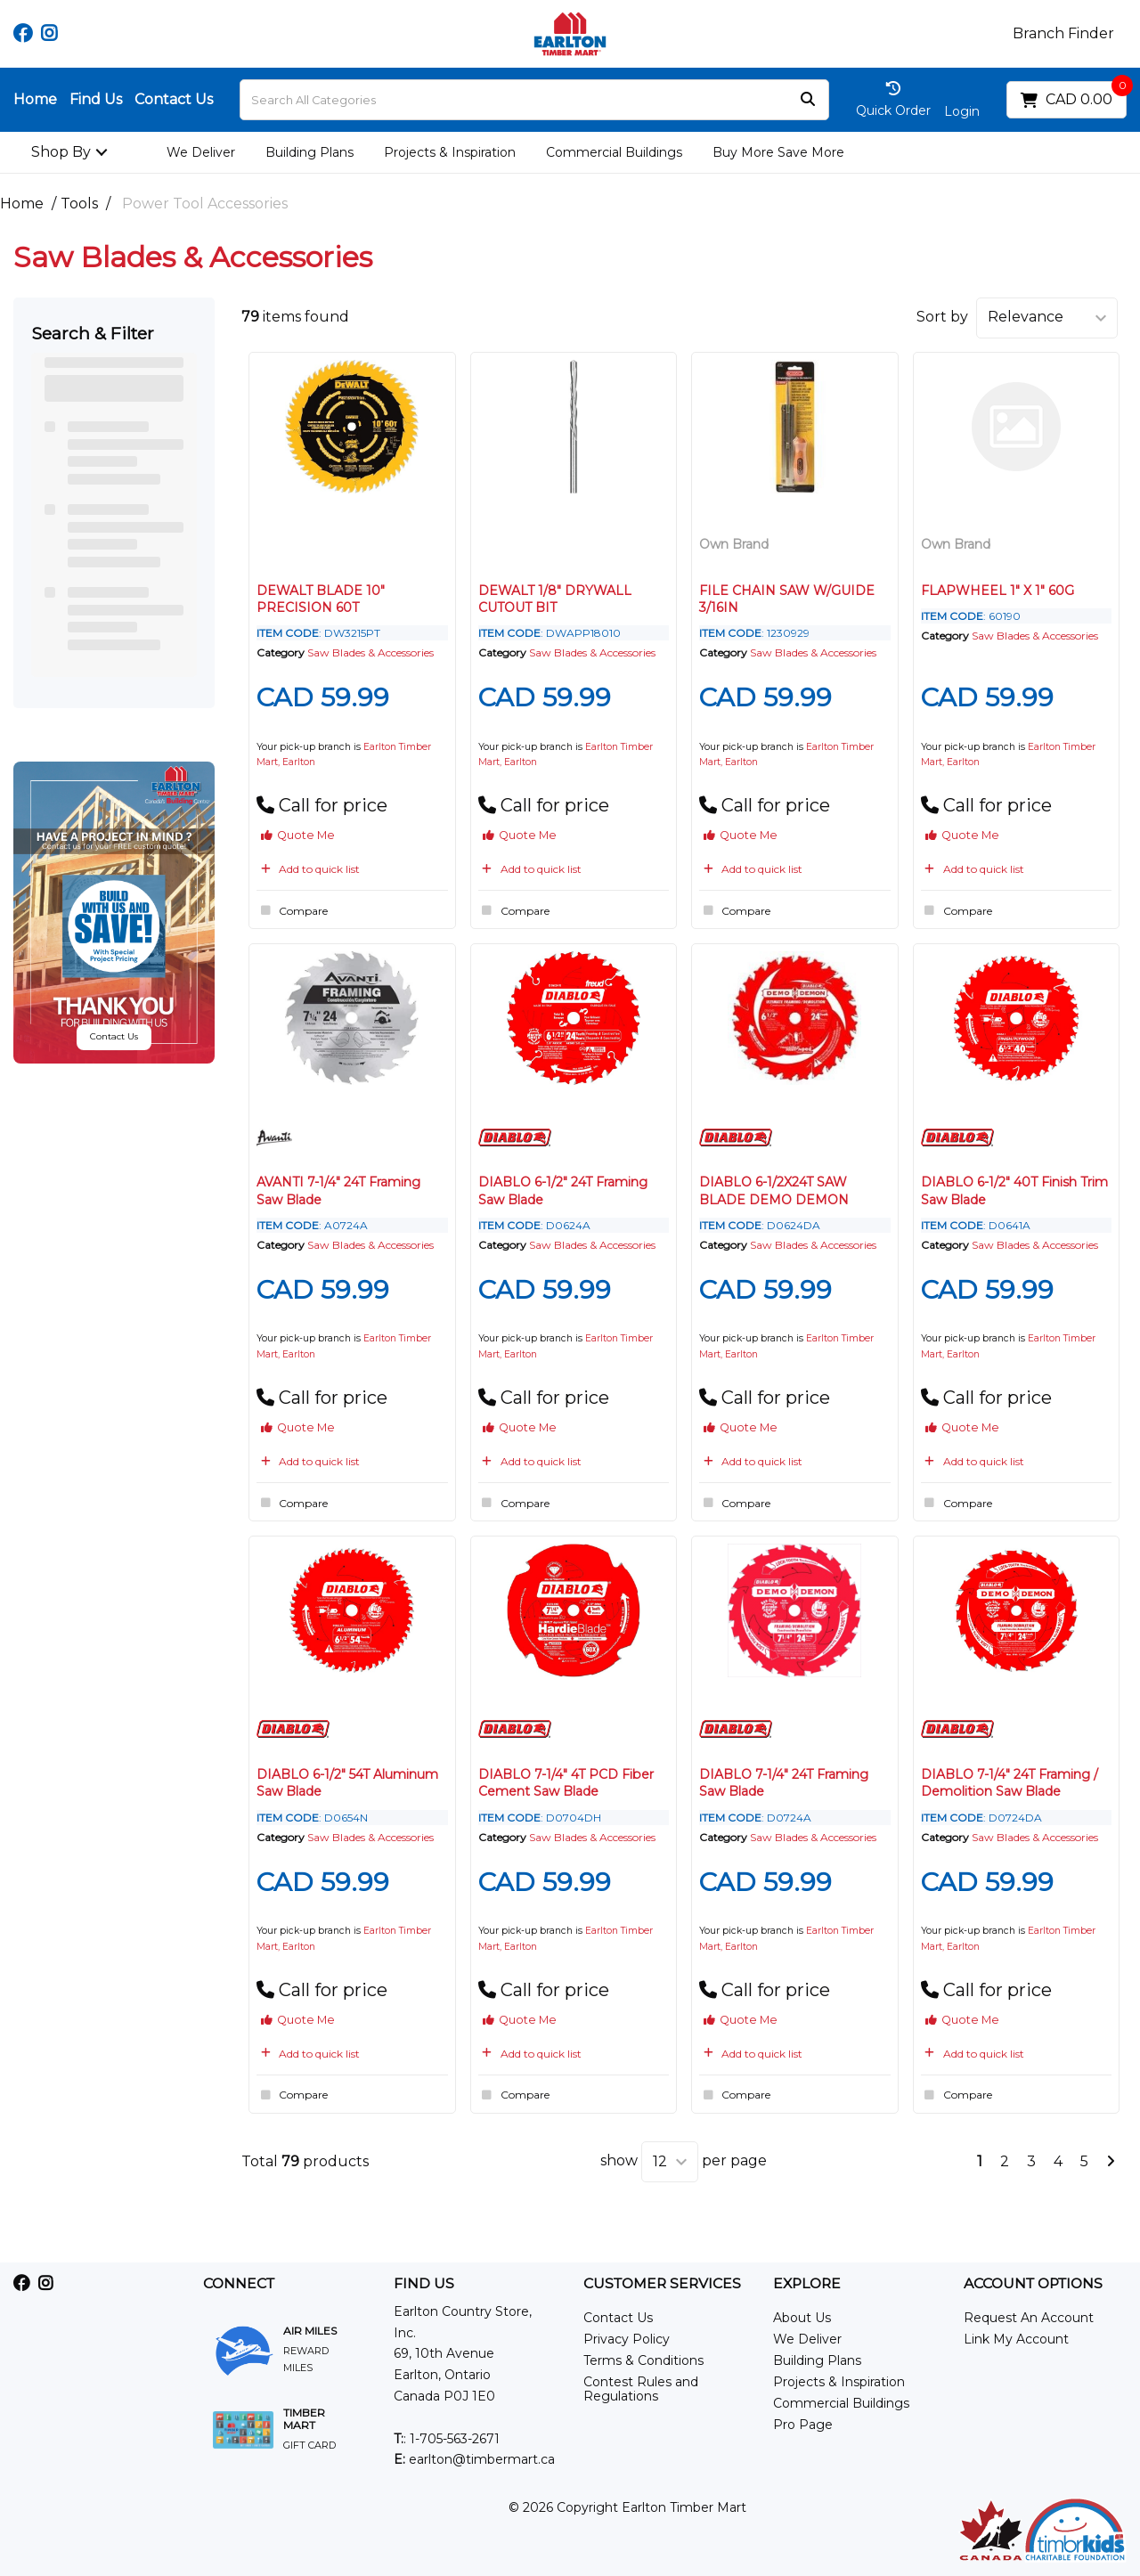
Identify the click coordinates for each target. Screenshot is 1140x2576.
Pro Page (803, 2425)
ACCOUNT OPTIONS (1033, 2284)
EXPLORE (807, 2284)
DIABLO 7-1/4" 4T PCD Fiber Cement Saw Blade (566, 1782)
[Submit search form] (807, 100)
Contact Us (173, 99)
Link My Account (1016, 2339)
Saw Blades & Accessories (370, 652)
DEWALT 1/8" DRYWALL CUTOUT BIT (554, 599)
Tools (79, 203)
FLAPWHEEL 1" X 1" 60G (997, 591)
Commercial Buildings (614, 152)
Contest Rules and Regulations (640, 2389)
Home (35, 99)
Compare (292, 910)
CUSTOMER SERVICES (662, 2284)
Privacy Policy (626, 2339)
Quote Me (298, 835)
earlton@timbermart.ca (474, 2459)
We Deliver (201, 152)
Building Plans (309, 152)
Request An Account (1029, 2318)
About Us (802, 2318)
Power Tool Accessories (205, 203)
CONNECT (238, 2284)
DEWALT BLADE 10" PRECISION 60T (320, 599)
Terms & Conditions (643, 2360)
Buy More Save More (778, 152)
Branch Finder (1063, 34)
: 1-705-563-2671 (447, 2439)
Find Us (95, 99)
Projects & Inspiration (450, 152)
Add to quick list (308, 869)
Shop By (61, 151)
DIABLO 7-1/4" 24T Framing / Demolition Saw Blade (1009, 1782)
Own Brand (734, 544)
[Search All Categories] (534, 99)
